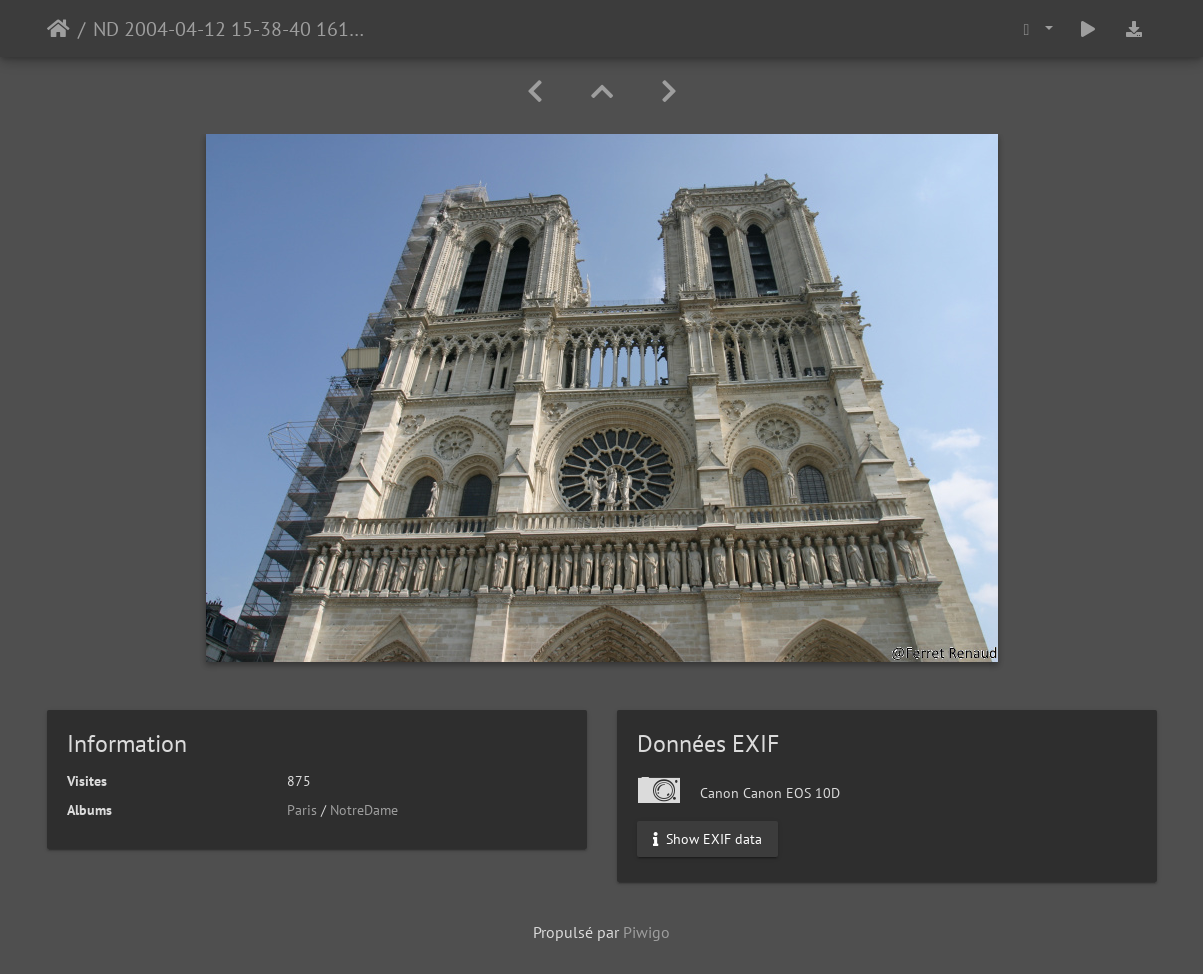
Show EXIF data (707, 839)
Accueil (58, 29)
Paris (302, 810)
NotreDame (364, 810)
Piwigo (646, 932)
